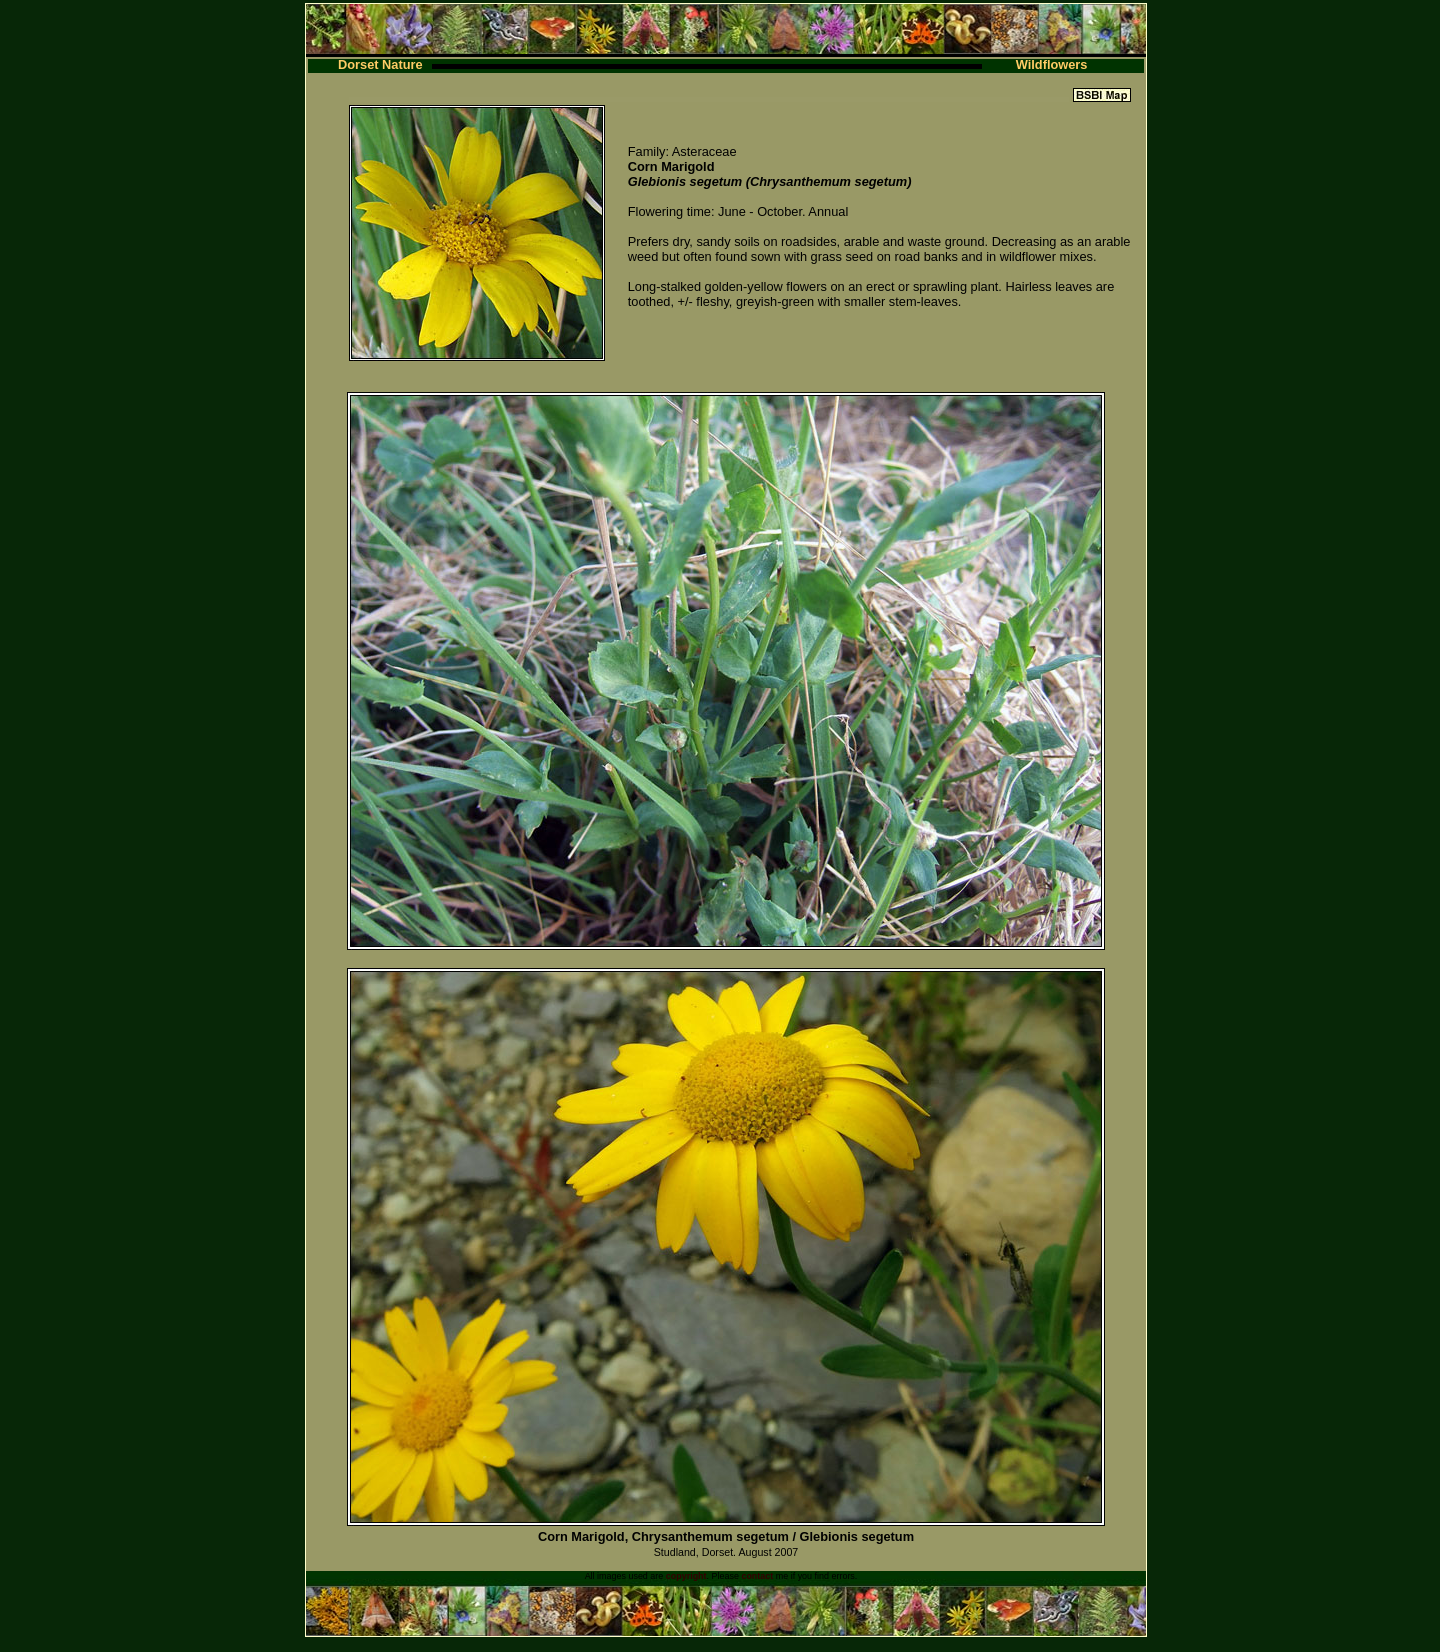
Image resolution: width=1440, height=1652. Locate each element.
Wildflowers (1052, 64)
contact (757, 1576)
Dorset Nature (380, 64)
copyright (686, 1576)
